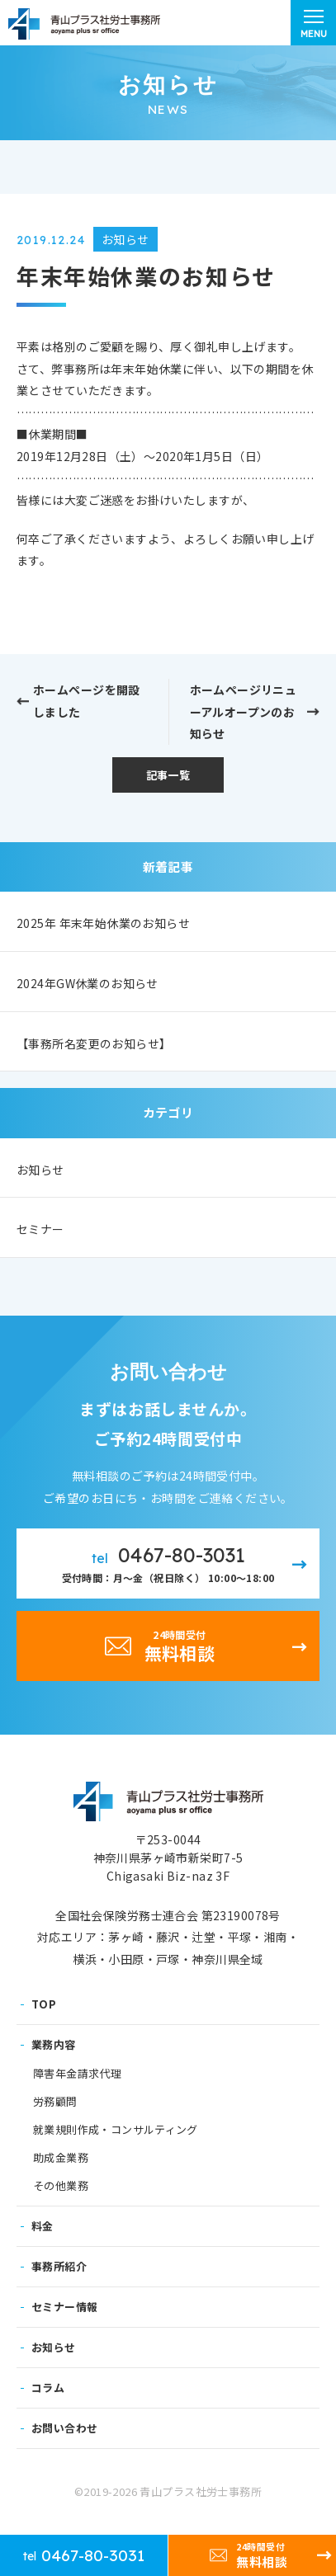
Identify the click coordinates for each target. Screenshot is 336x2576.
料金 (42, 2226)
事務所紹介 (59, 2266)
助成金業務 (60, 2157)
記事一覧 (168, 775)
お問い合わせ (64, 2428)
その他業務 (60, 2185)
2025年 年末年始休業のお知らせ (103, 923)
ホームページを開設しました (86, 700)
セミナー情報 (64, 2307)
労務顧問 (55, 2101)
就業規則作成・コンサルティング (115, 2129)
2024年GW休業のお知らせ (88, 983)
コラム (47, 2387)
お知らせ (40, 1169)
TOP (43, 2004)
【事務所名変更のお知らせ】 (94, 1043)
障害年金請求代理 (77, 2073)
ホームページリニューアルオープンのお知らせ (243, 711)
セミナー (40, 1229)
